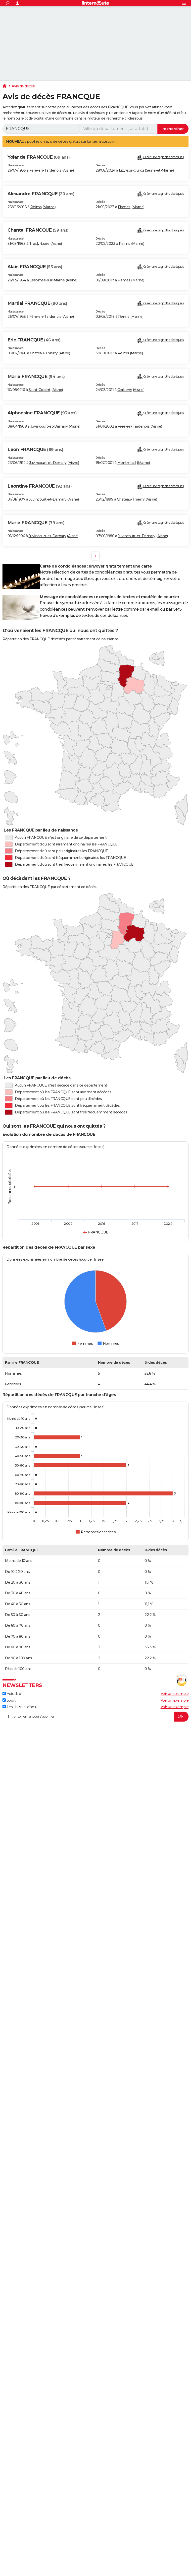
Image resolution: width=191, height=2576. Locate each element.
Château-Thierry (44, 353)
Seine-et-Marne (159, 170)
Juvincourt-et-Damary (49, 426)
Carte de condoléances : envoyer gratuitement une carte (96, 566)
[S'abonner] (95, 1717)
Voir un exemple (175, 1693)
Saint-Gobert (39, 389)
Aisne (68, 170)
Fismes (124, 207)
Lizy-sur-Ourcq (131, 170)
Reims (36, 207)
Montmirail (126, 462)
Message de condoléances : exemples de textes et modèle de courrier (109, 596)
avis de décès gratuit (63, 141)
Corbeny (124, 389)
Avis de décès (23, 86)
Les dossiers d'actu (19, 1707)
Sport (8, 1700)
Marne (49, 207)
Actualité (11, 1693)
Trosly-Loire (39, 243)
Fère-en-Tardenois (45, 170)
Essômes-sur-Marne (47, 280)
